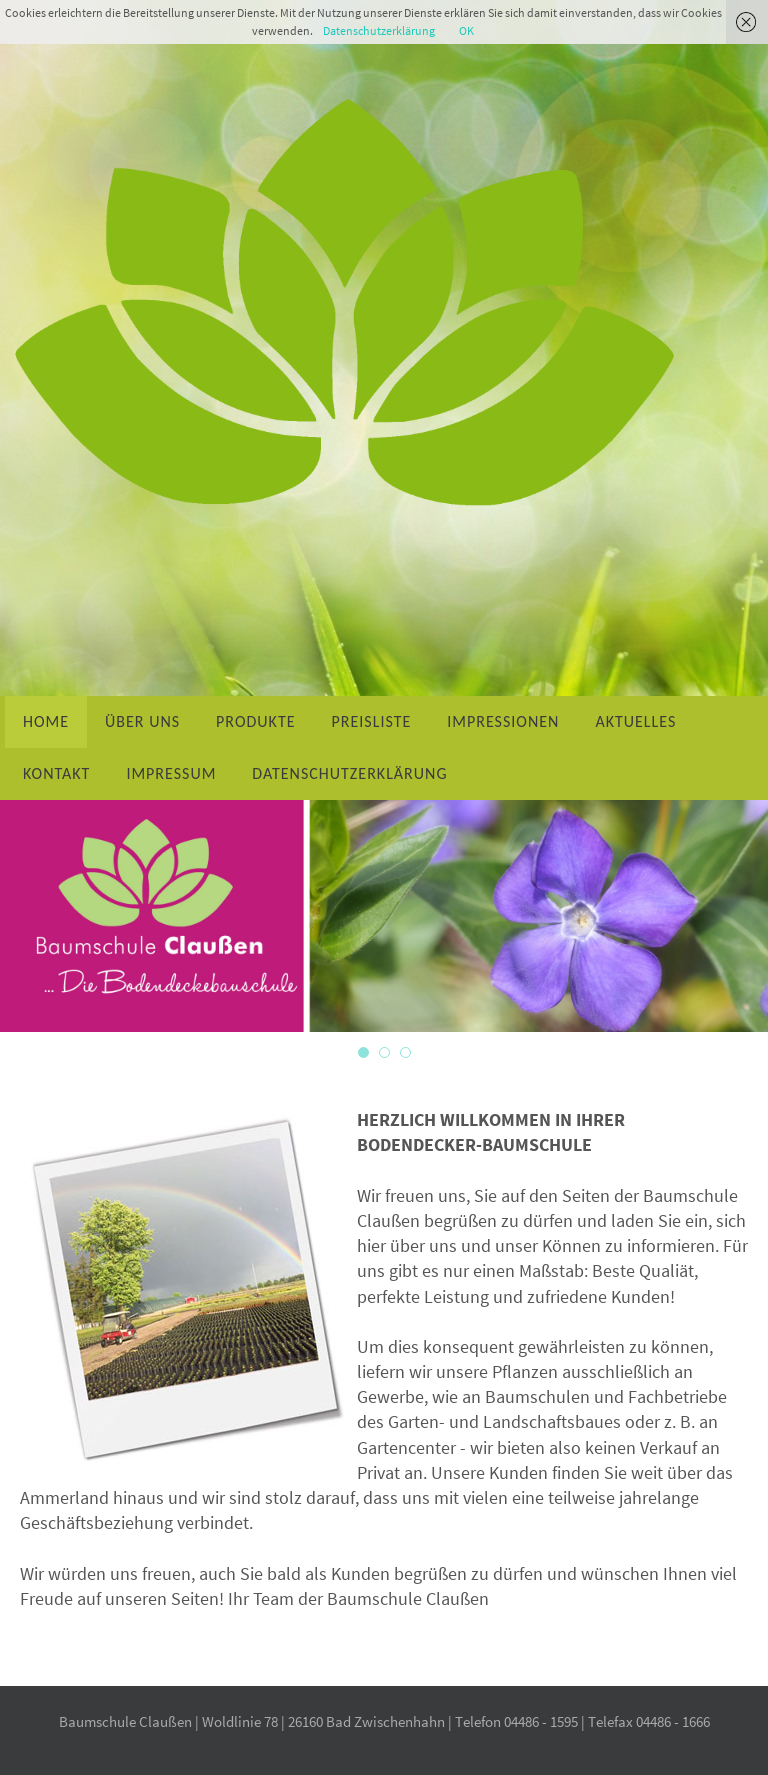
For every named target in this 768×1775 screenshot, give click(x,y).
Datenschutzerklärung (379, 30)
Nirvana (352, 1758)
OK (466, 30)
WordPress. (405, 1758)
